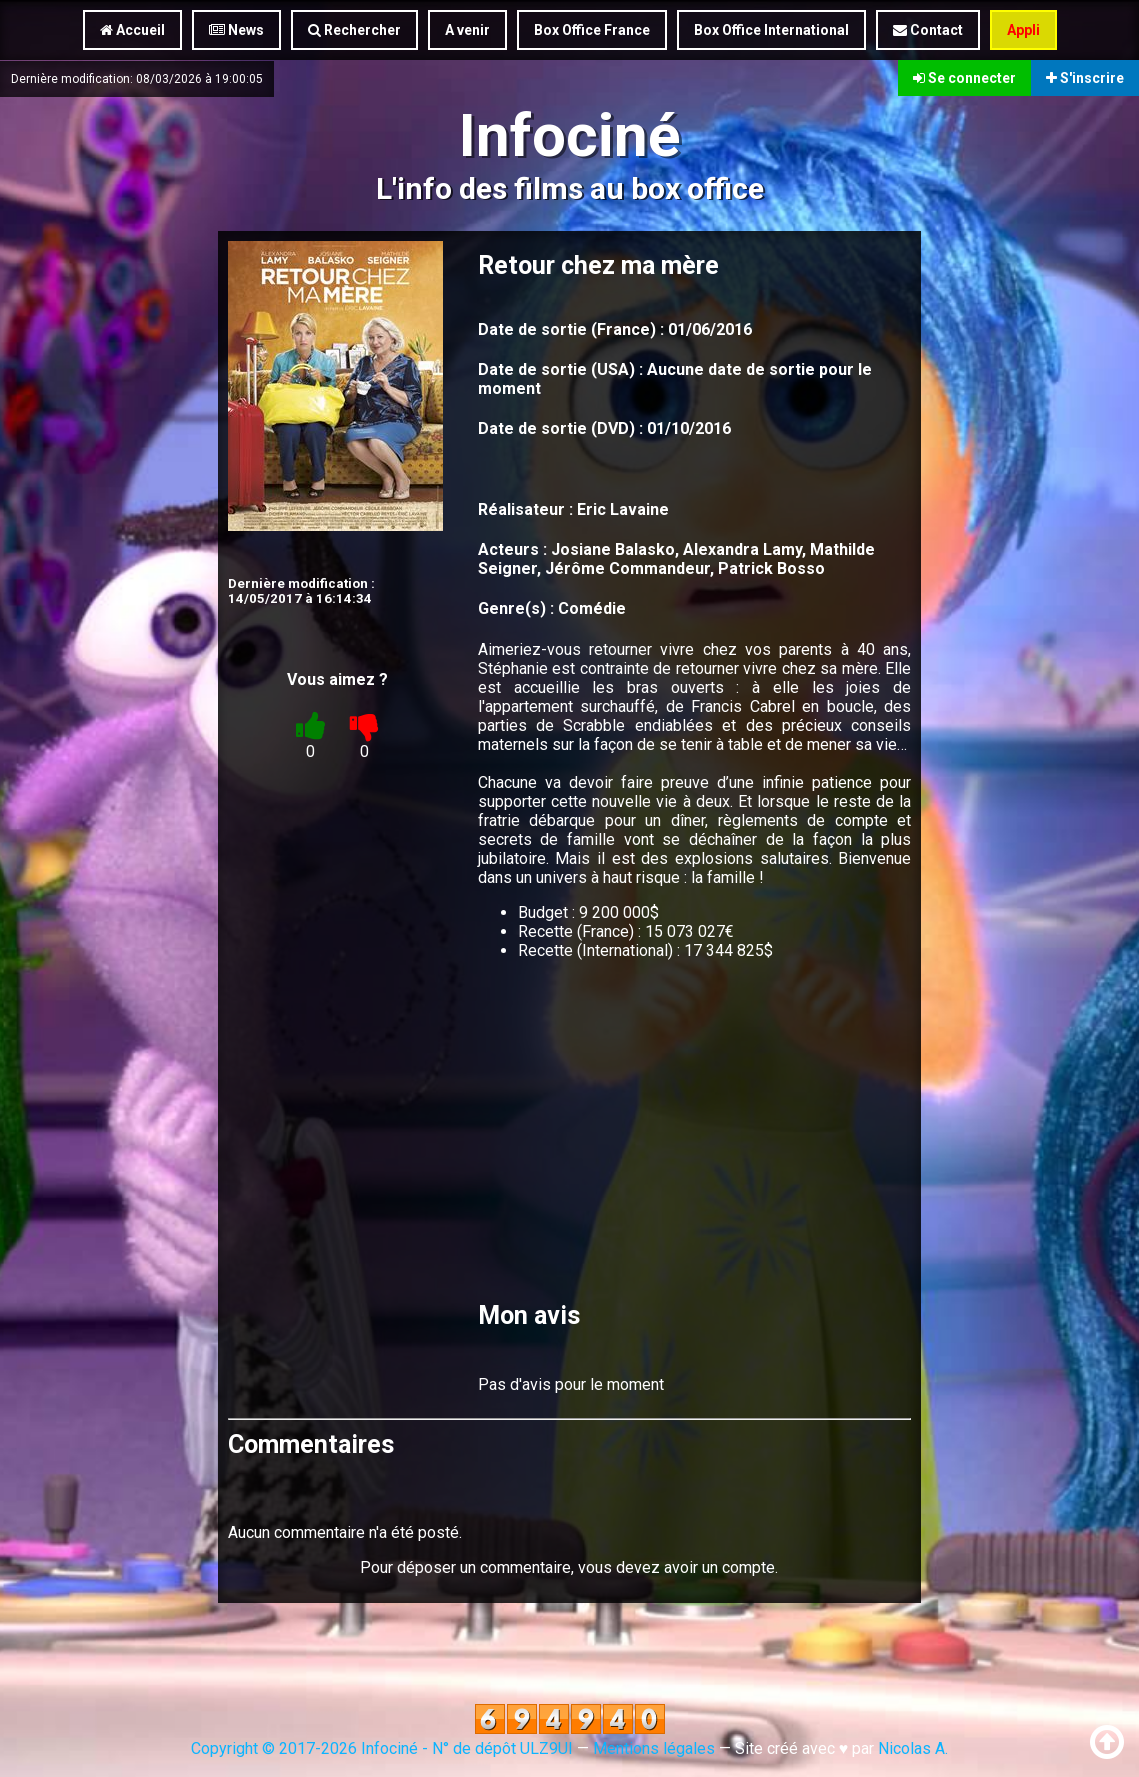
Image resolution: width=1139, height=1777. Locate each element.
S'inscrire (1085, 78)
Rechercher (354, 30)
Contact (928, 30)
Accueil (132, 30)
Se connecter (964, 78)
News (236, 30)
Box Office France (592, 30)
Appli (1023, 30)
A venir (467, 30)
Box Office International (771, 30)
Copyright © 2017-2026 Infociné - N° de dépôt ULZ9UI (382, 1748)
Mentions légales (654, 1748)
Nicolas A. (913, 1748)
